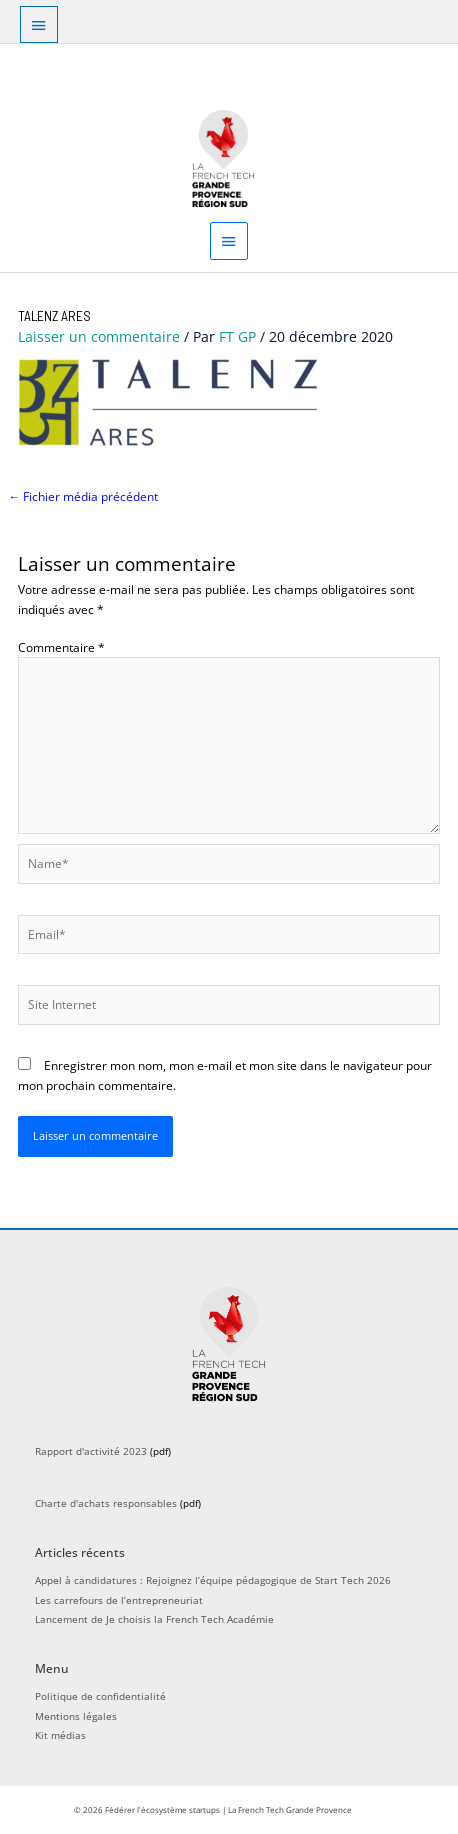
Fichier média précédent (83, 496)
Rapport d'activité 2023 (91, 1451)
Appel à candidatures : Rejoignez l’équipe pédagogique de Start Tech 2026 (213, 1580)
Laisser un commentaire (99, 336)
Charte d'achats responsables (106, 1503)
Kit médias (60, 1735)
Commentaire (61, 647)
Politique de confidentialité (100, 1696)
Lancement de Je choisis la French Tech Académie (154, 1619)
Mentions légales (76, 1716)
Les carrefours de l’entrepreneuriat (119, 1600)
